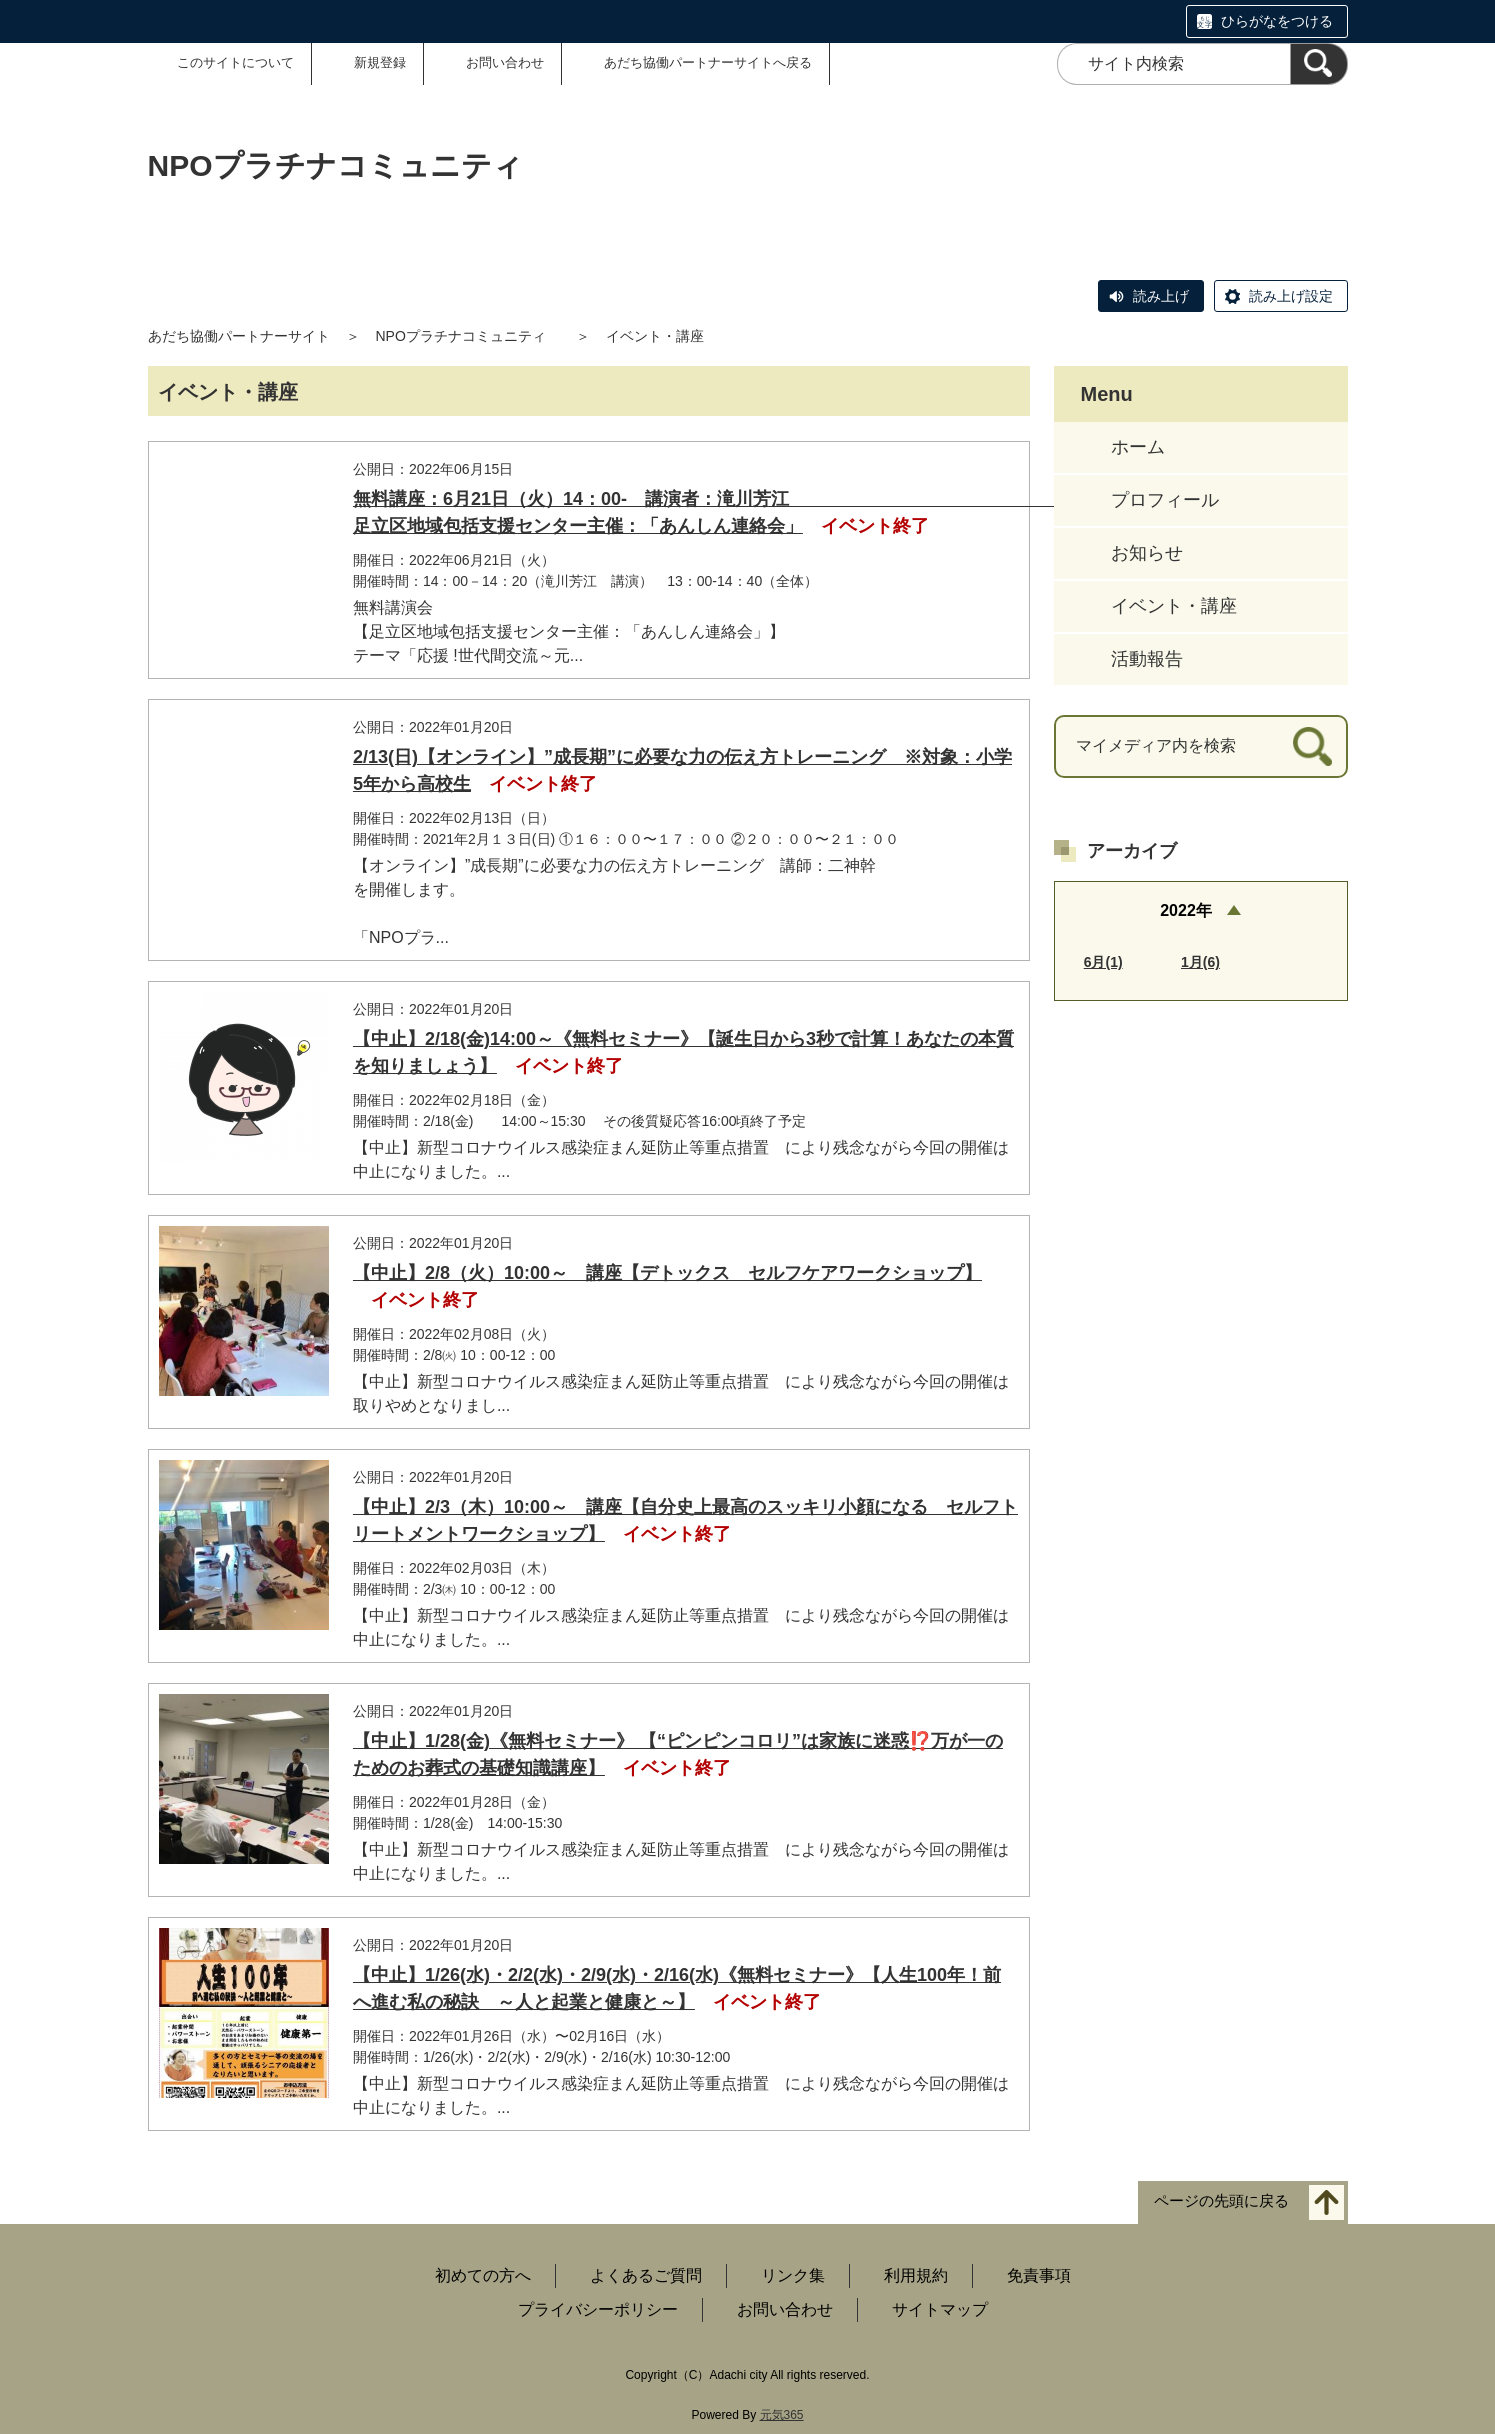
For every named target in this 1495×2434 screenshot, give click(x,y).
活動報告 (1147, 659)
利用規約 (916, 2275)
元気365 (782, 2415)
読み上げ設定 (1291, 296)
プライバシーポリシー (598, 2309)
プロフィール (1165, 500)
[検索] (1319, 64)
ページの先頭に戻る (1221, 2201)
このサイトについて (235, 62)
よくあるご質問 (646, 2275)
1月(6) (1200, 962)
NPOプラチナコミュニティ (468, 336)
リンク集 (793, 2275)
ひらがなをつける (1277, 21)
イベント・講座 (1174, 606)
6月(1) (1103, 962)
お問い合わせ (505, 62)
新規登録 (380, 62)
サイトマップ (940, 2309)
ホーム (1138, 447)
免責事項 (1039, 2275)
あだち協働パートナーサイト (239, 336)
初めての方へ (483, 2275)
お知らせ (1147, 553)
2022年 (1186, 910)
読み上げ (1161, 296)
